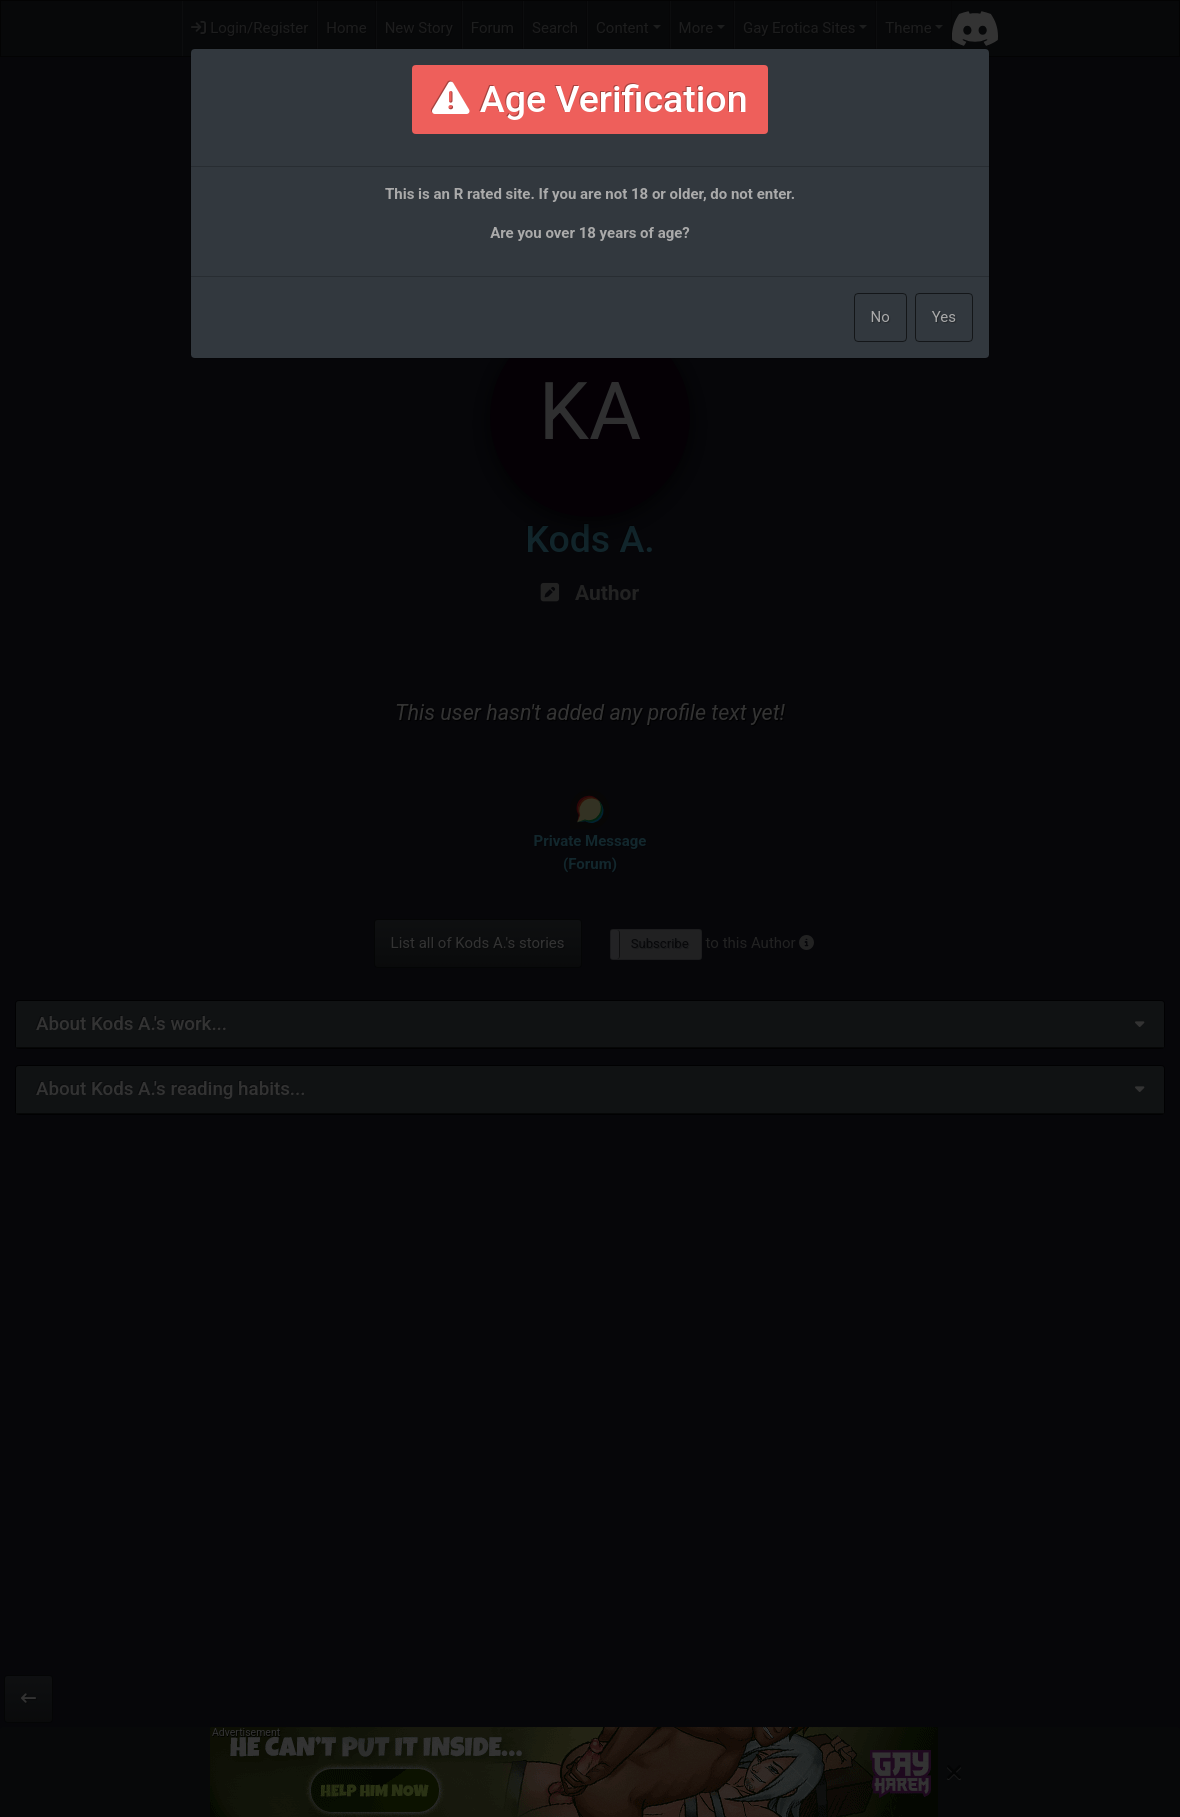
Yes (944, 317)
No (880, 317)
